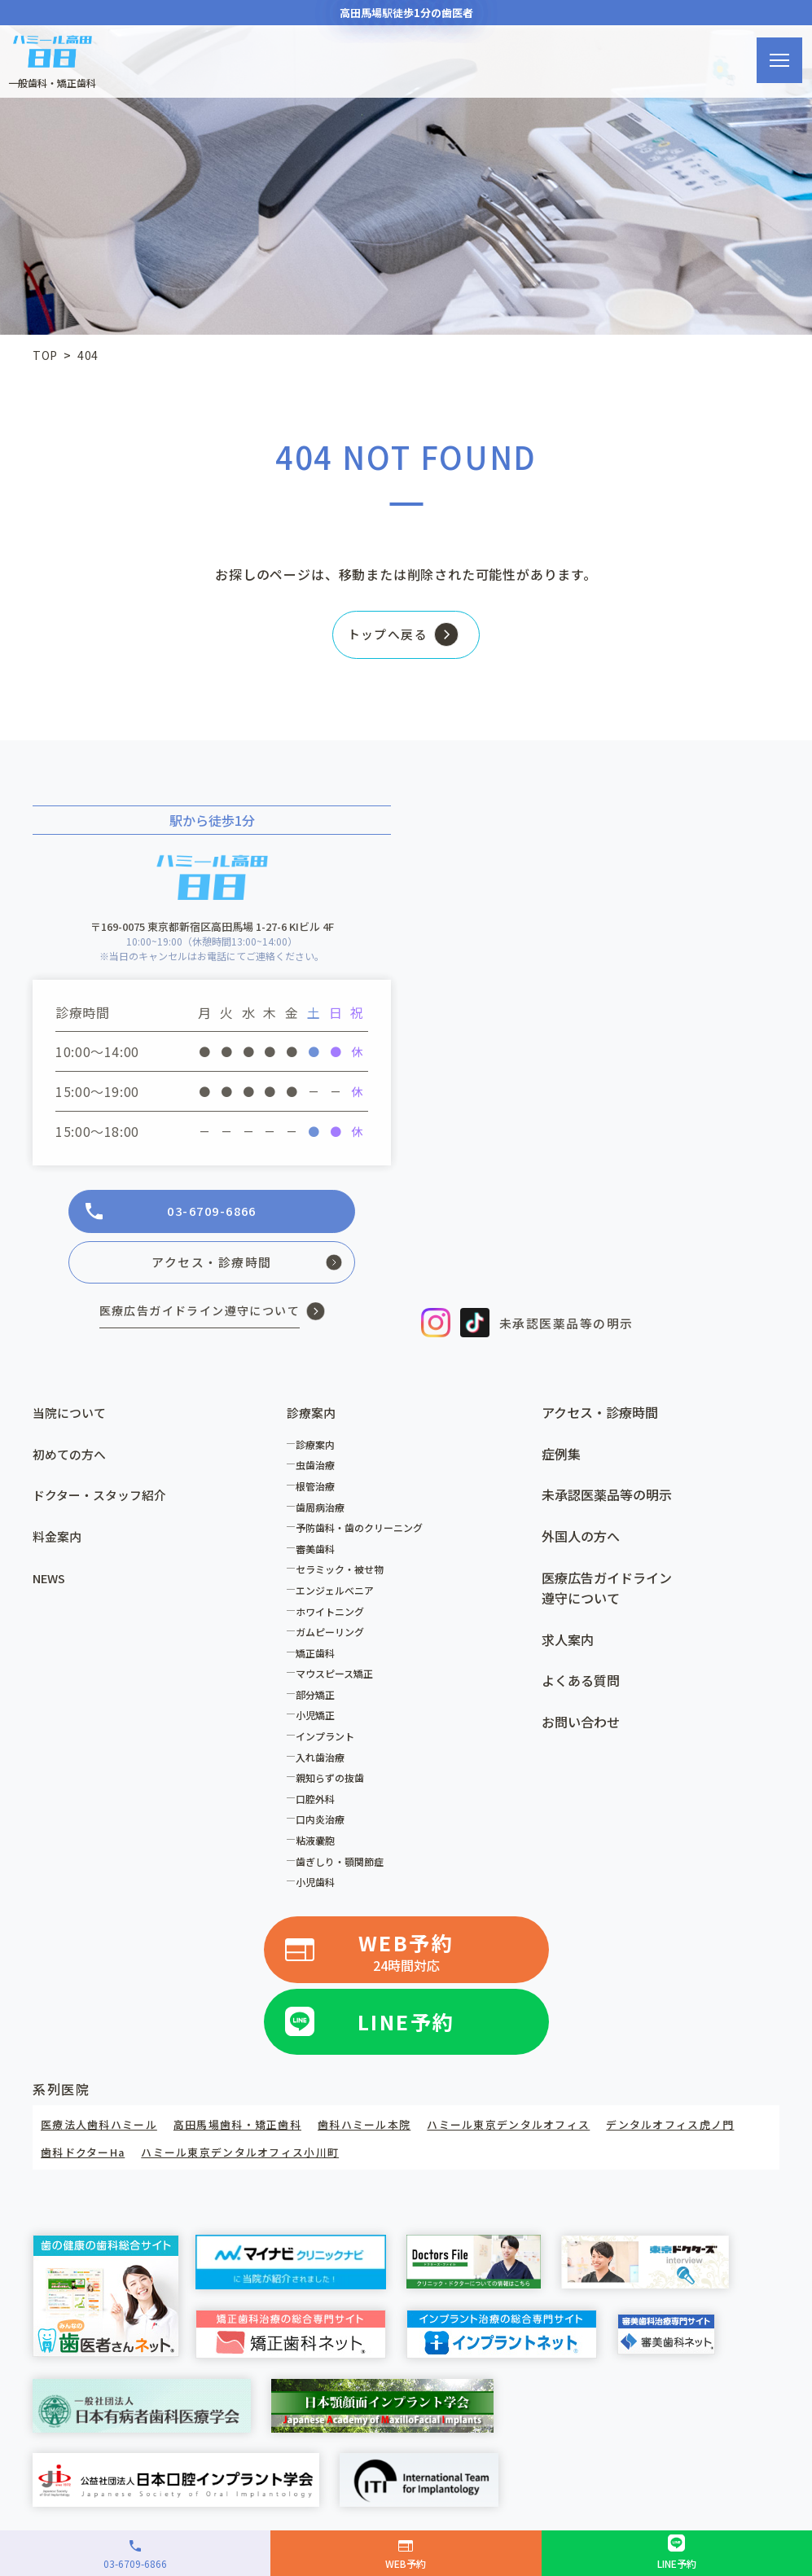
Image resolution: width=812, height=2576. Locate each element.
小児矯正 (319, 1720)
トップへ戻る (382, 638)
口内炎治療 (324, 1825)
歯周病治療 (324, 1512)
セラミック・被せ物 (344, 1575)
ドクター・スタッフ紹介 (104, 1500)
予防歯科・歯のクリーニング (363, 1533)
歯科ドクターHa (240, 2155)
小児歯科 (319, 1887)
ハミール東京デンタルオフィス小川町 (409, 2155)
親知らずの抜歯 (334, 1783)
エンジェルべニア (339, 1596)
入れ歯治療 (324, 1762)
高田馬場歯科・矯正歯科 (251, 2128)
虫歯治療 (319, 1470)
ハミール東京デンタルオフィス (542, 2128)
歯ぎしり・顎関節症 (344, 1866)
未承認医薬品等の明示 (607, 1500)
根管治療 (319, 1492)
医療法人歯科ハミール (103, 2128)
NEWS (51, 1582)
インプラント (329, 1742)
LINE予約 (406, 2024)
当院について (72, 1418)
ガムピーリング (334, 1637)
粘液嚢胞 (319, 1846)
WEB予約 (406, 1957)
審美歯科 (319, 1554)
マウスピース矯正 (338, 1679)
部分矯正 (319, 1700)
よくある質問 (581, 1686)
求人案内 (568, 1645)
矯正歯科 (319, 1658)
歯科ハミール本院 (386, 2128)
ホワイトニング (334, 1616)
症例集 (561, 1459)
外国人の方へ (581, 1541)
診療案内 (319, 1450)
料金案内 (59, 1541)
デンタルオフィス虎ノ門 (109, 2155)
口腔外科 (319, 1804)
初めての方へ (72, 1459)
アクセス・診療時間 (600, 1418)
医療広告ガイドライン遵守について (607, 1593)
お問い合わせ (581, 1727)
